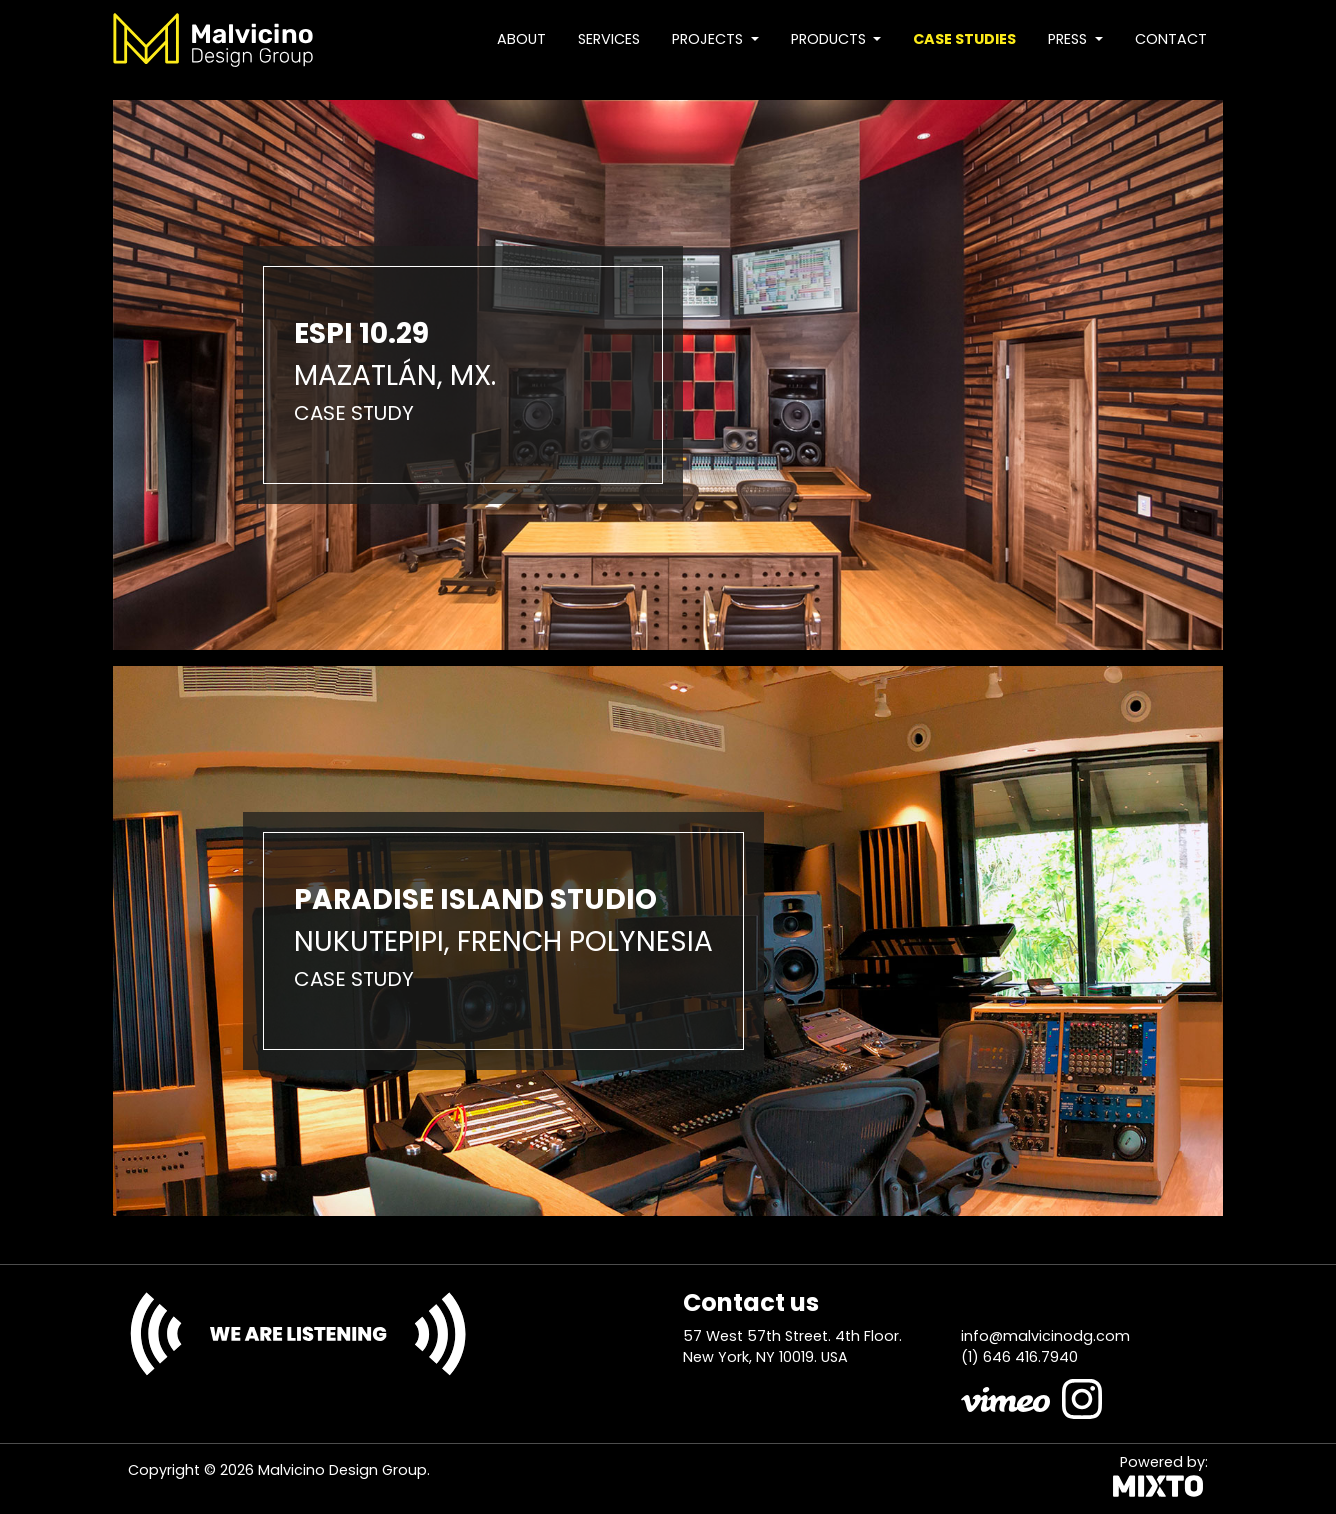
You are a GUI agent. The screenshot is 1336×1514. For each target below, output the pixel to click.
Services (609, 39)
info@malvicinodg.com (1045, 1336)
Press (1069, 39)
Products (830, 39)
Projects (709, 39)
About (521, 39)
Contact (1171, 39)
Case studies (964, 39)
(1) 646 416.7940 (1019, 1357)
